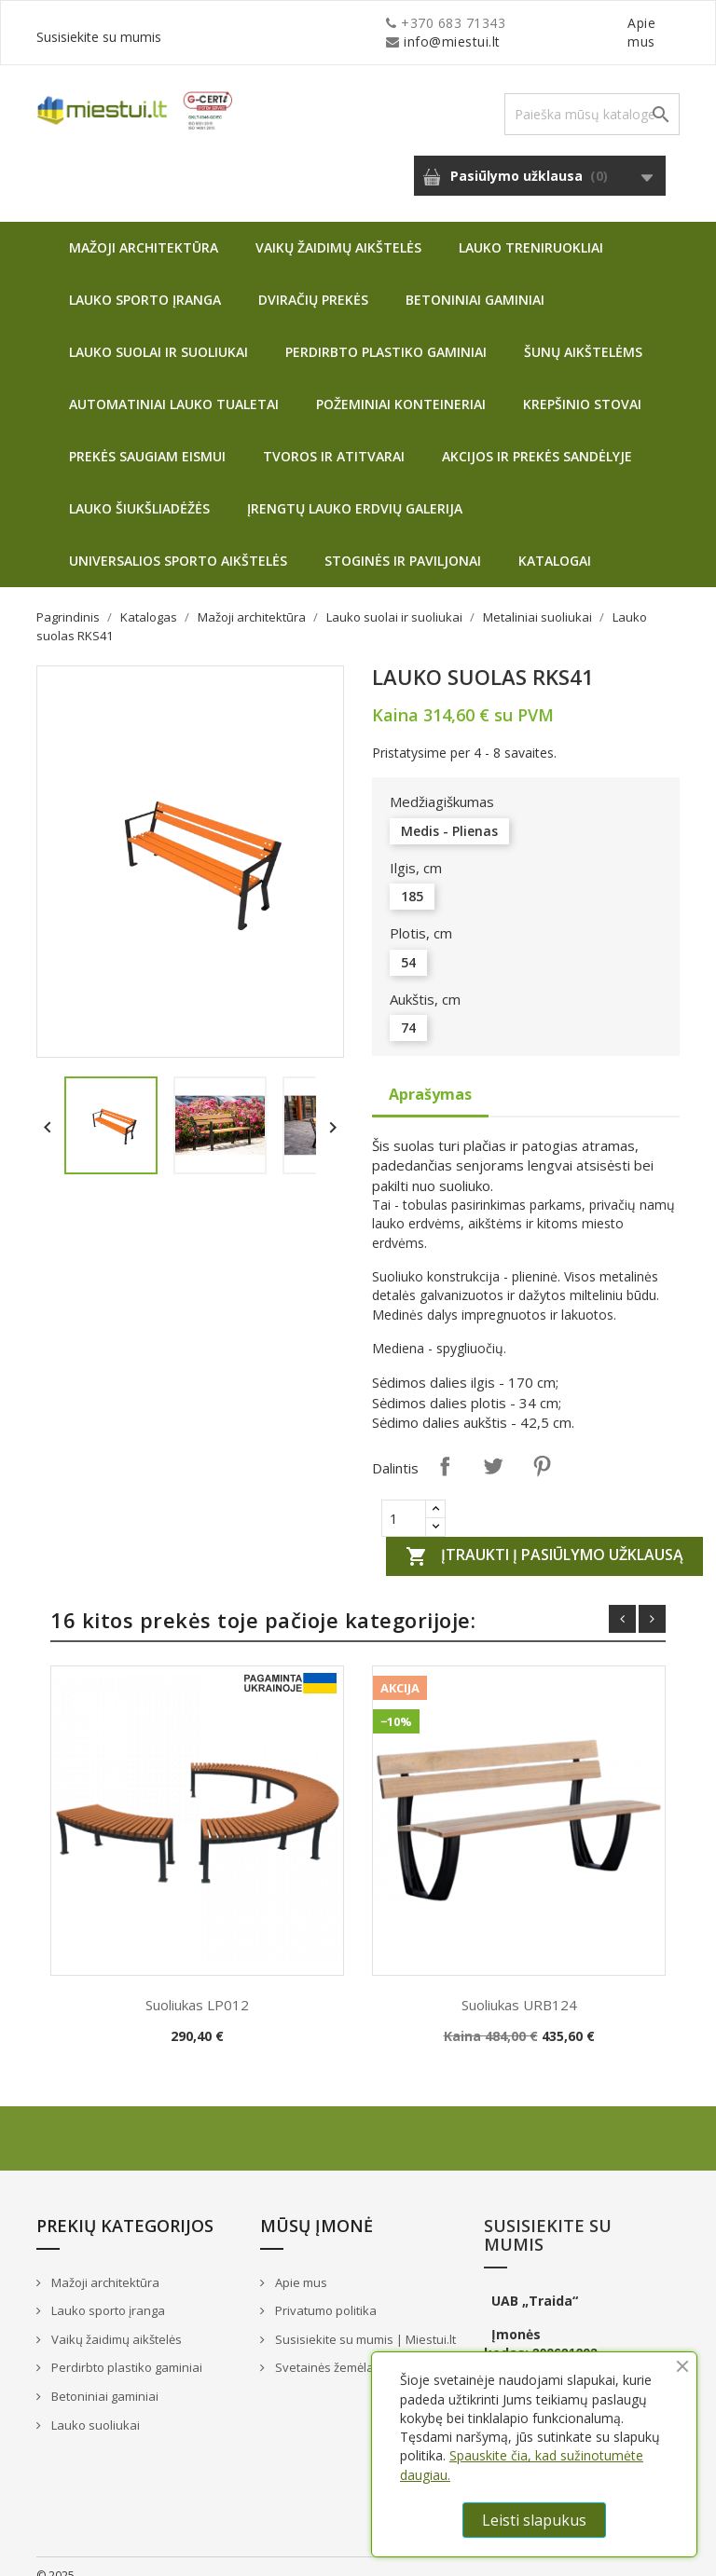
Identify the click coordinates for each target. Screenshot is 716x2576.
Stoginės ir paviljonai (402, 542)
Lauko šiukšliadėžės (139, 490)
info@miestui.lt (223, 23)
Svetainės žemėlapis (331, 2348)
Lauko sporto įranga (145, 281)
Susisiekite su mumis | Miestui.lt (364, 2320)
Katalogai (554, 542)
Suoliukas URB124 (519, 1986)
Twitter (493, 1447)
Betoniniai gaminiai (475, 281)
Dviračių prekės (313, 281)
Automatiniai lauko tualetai (174, 385)
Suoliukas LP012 (197, 1986)
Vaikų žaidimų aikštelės (338, 229)
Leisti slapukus (534, 2520)
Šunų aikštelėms (583, 333)
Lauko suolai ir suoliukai (158, 333)
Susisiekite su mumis (612, 23)
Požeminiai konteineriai (401, 385)
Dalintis (444, 1447)
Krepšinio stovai (582, 385)
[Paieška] (592, 95)
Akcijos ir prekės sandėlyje (537, 437)
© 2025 (55, 2557)
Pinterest (541, 1447)
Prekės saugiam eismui (147, 437)
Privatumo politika (324, 2291)
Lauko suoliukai (94, 2406)
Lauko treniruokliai (531, 229)
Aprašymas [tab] (430, 1075)
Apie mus (501, 23)
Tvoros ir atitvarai (334, 437)
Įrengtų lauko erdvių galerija (354, 490)
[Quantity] (403, 1499)
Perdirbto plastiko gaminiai (386, 333)
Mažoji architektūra (143, 229)
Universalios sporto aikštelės (178, 542)
